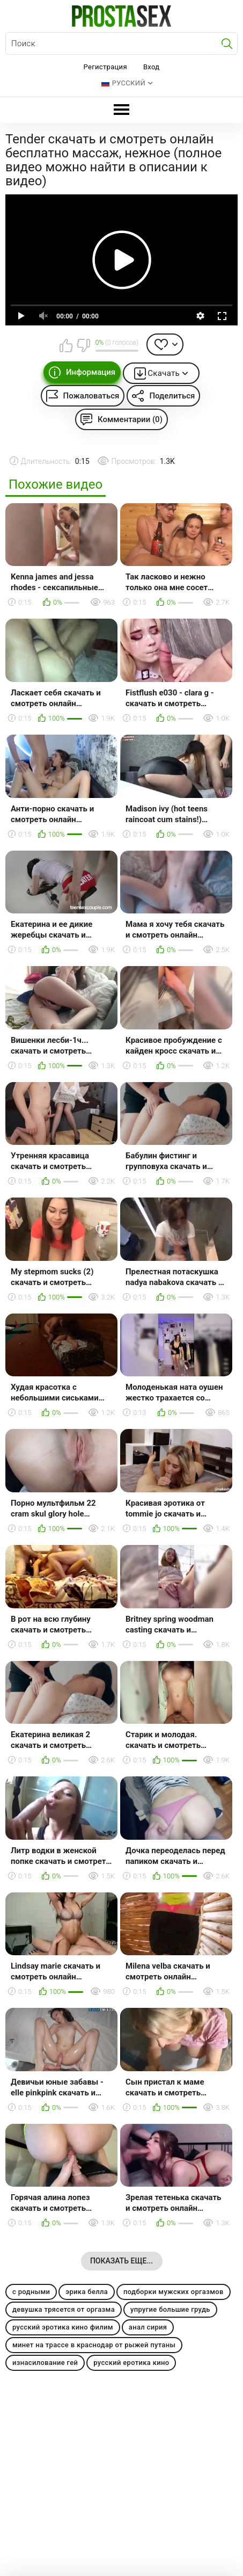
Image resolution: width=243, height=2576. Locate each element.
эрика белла (86, 2292)
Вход (151, 67)
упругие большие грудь (170, 2309)
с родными (31, 2292)
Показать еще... (121, 2260)
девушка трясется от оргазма (63, 2309)
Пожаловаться (91, 396)
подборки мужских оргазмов (173, 2292)
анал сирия (148, 2327)
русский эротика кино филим (62, 2327)
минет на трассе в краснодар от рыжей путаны (93, 2345)
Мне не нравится (83, 345)
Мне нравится (66, 345)
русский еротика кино (131, 2363)
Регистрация (105, 67)
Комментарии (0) (130, 419)
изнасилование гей (45, 2363)
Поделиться (172, 396)
